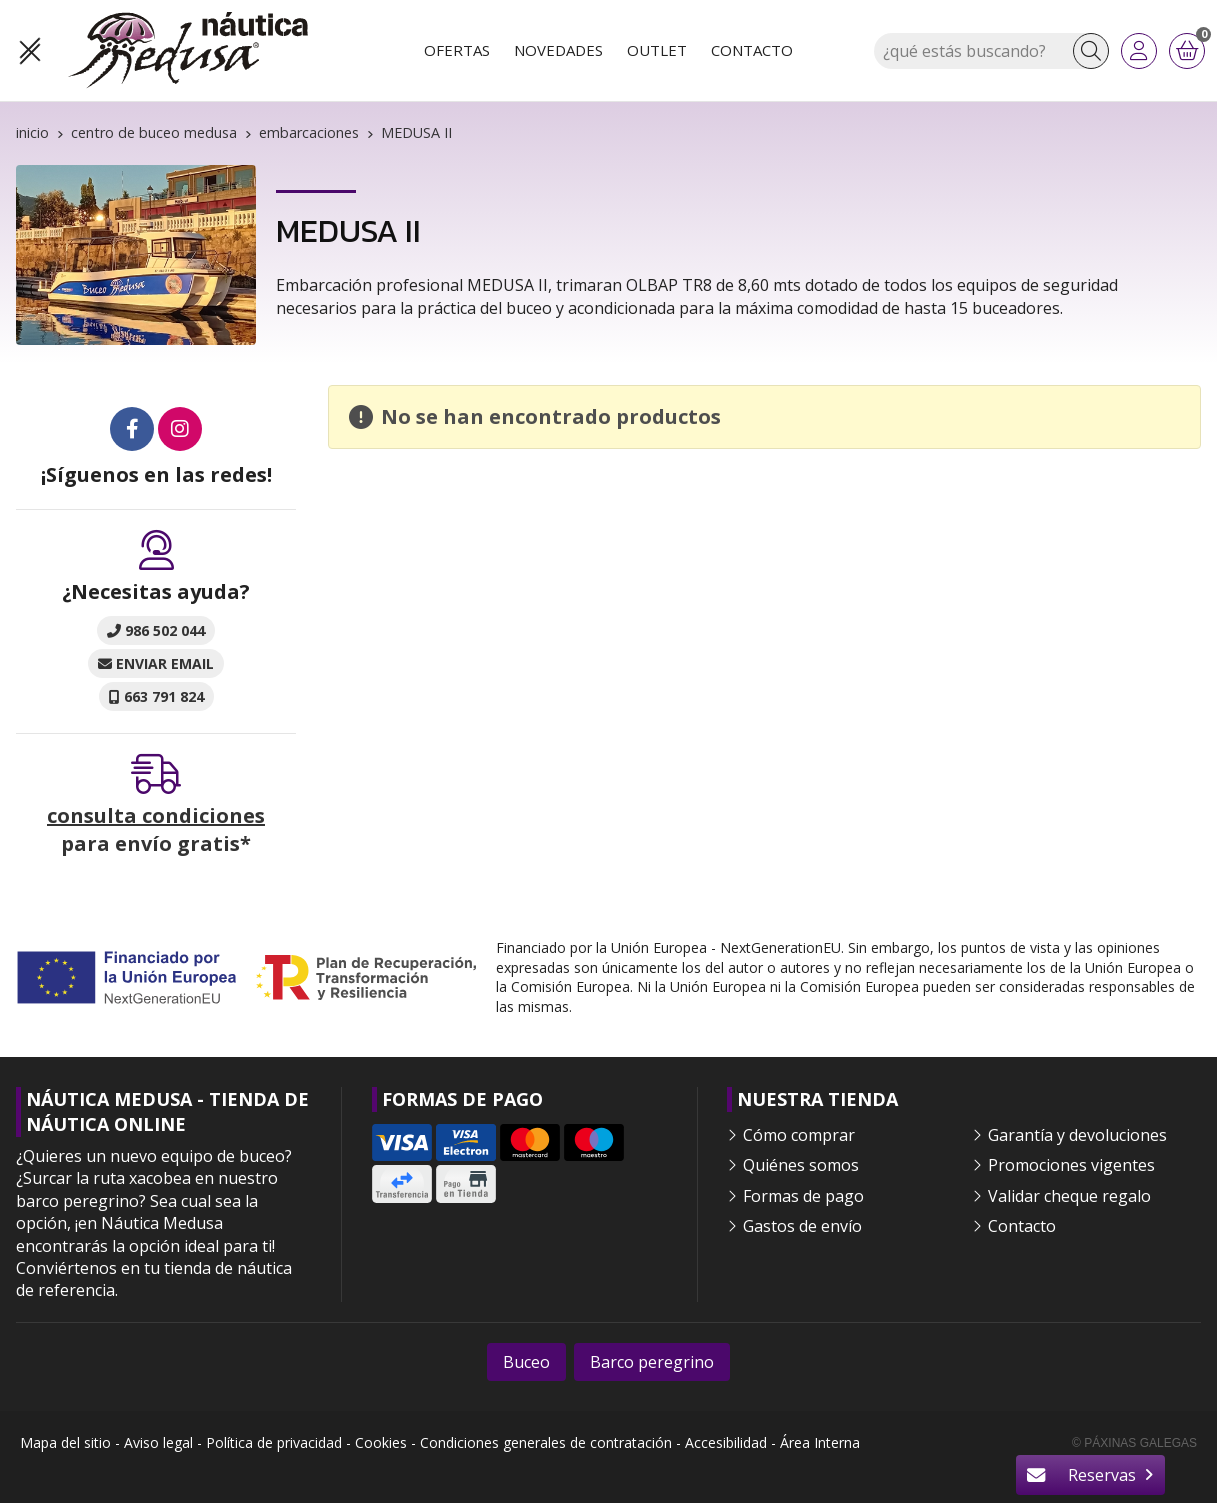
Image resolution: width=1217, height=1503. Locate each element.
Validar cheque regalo (1069, 1196)
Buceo (526, 1362)
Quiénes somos (801, 1165)
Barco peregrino (652, 1362)
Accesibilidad (726, 1442)
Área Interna (820, 1442)
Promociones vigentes (1071, 1165)
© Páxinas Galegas (1134, 1443)
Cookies (381, 1442)
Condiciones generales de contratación (546, 1442)
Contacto (1022, 1226)
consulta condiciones (156, 815)
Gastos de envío (802, 1226)
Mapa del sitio (65, 1442)
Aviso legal (158, 1442)
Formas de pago (803, 1196)
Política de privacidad (274, 1442)
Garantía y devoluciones (1077, 1135)
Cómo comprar (799, 1135)
